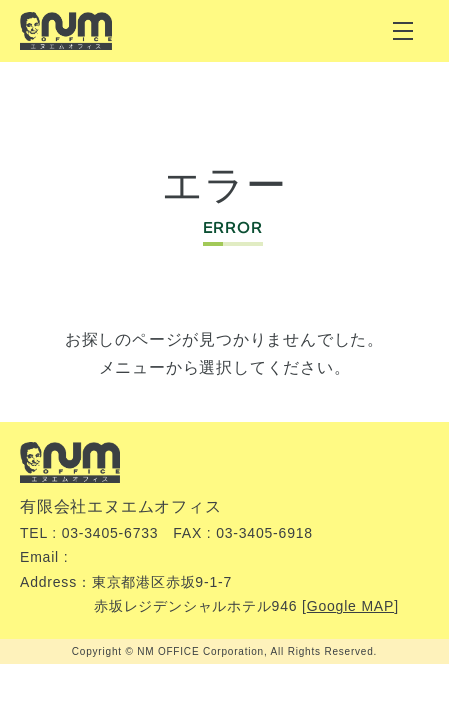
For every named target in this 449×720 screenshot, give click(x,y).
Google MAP (350, 606)
